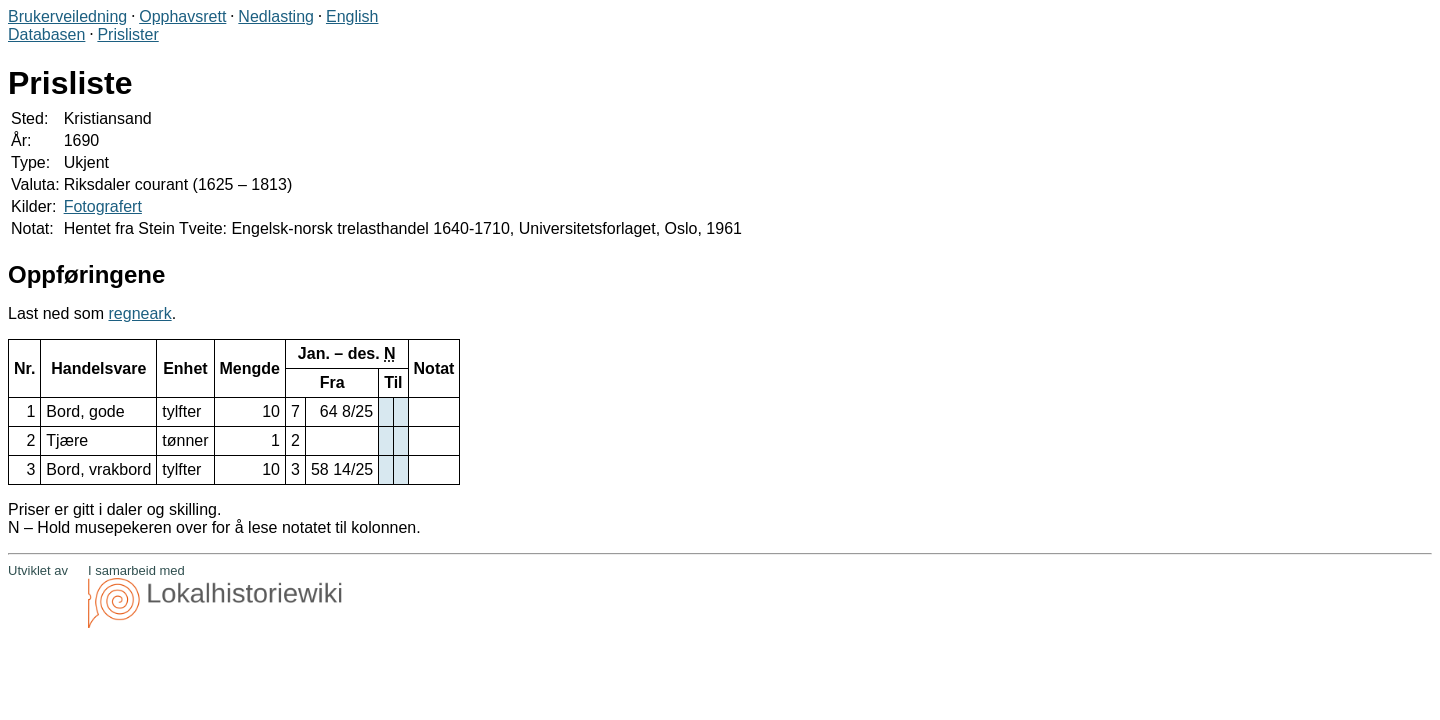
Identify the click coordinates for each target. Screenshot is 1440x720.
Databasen (46, 34)
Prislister (127, 34)
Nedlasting (276, 16)
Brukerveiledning (67, 16)
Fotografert (103, 206)
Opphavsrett (182, 16)
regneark (140, 313)
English (352, 16)
